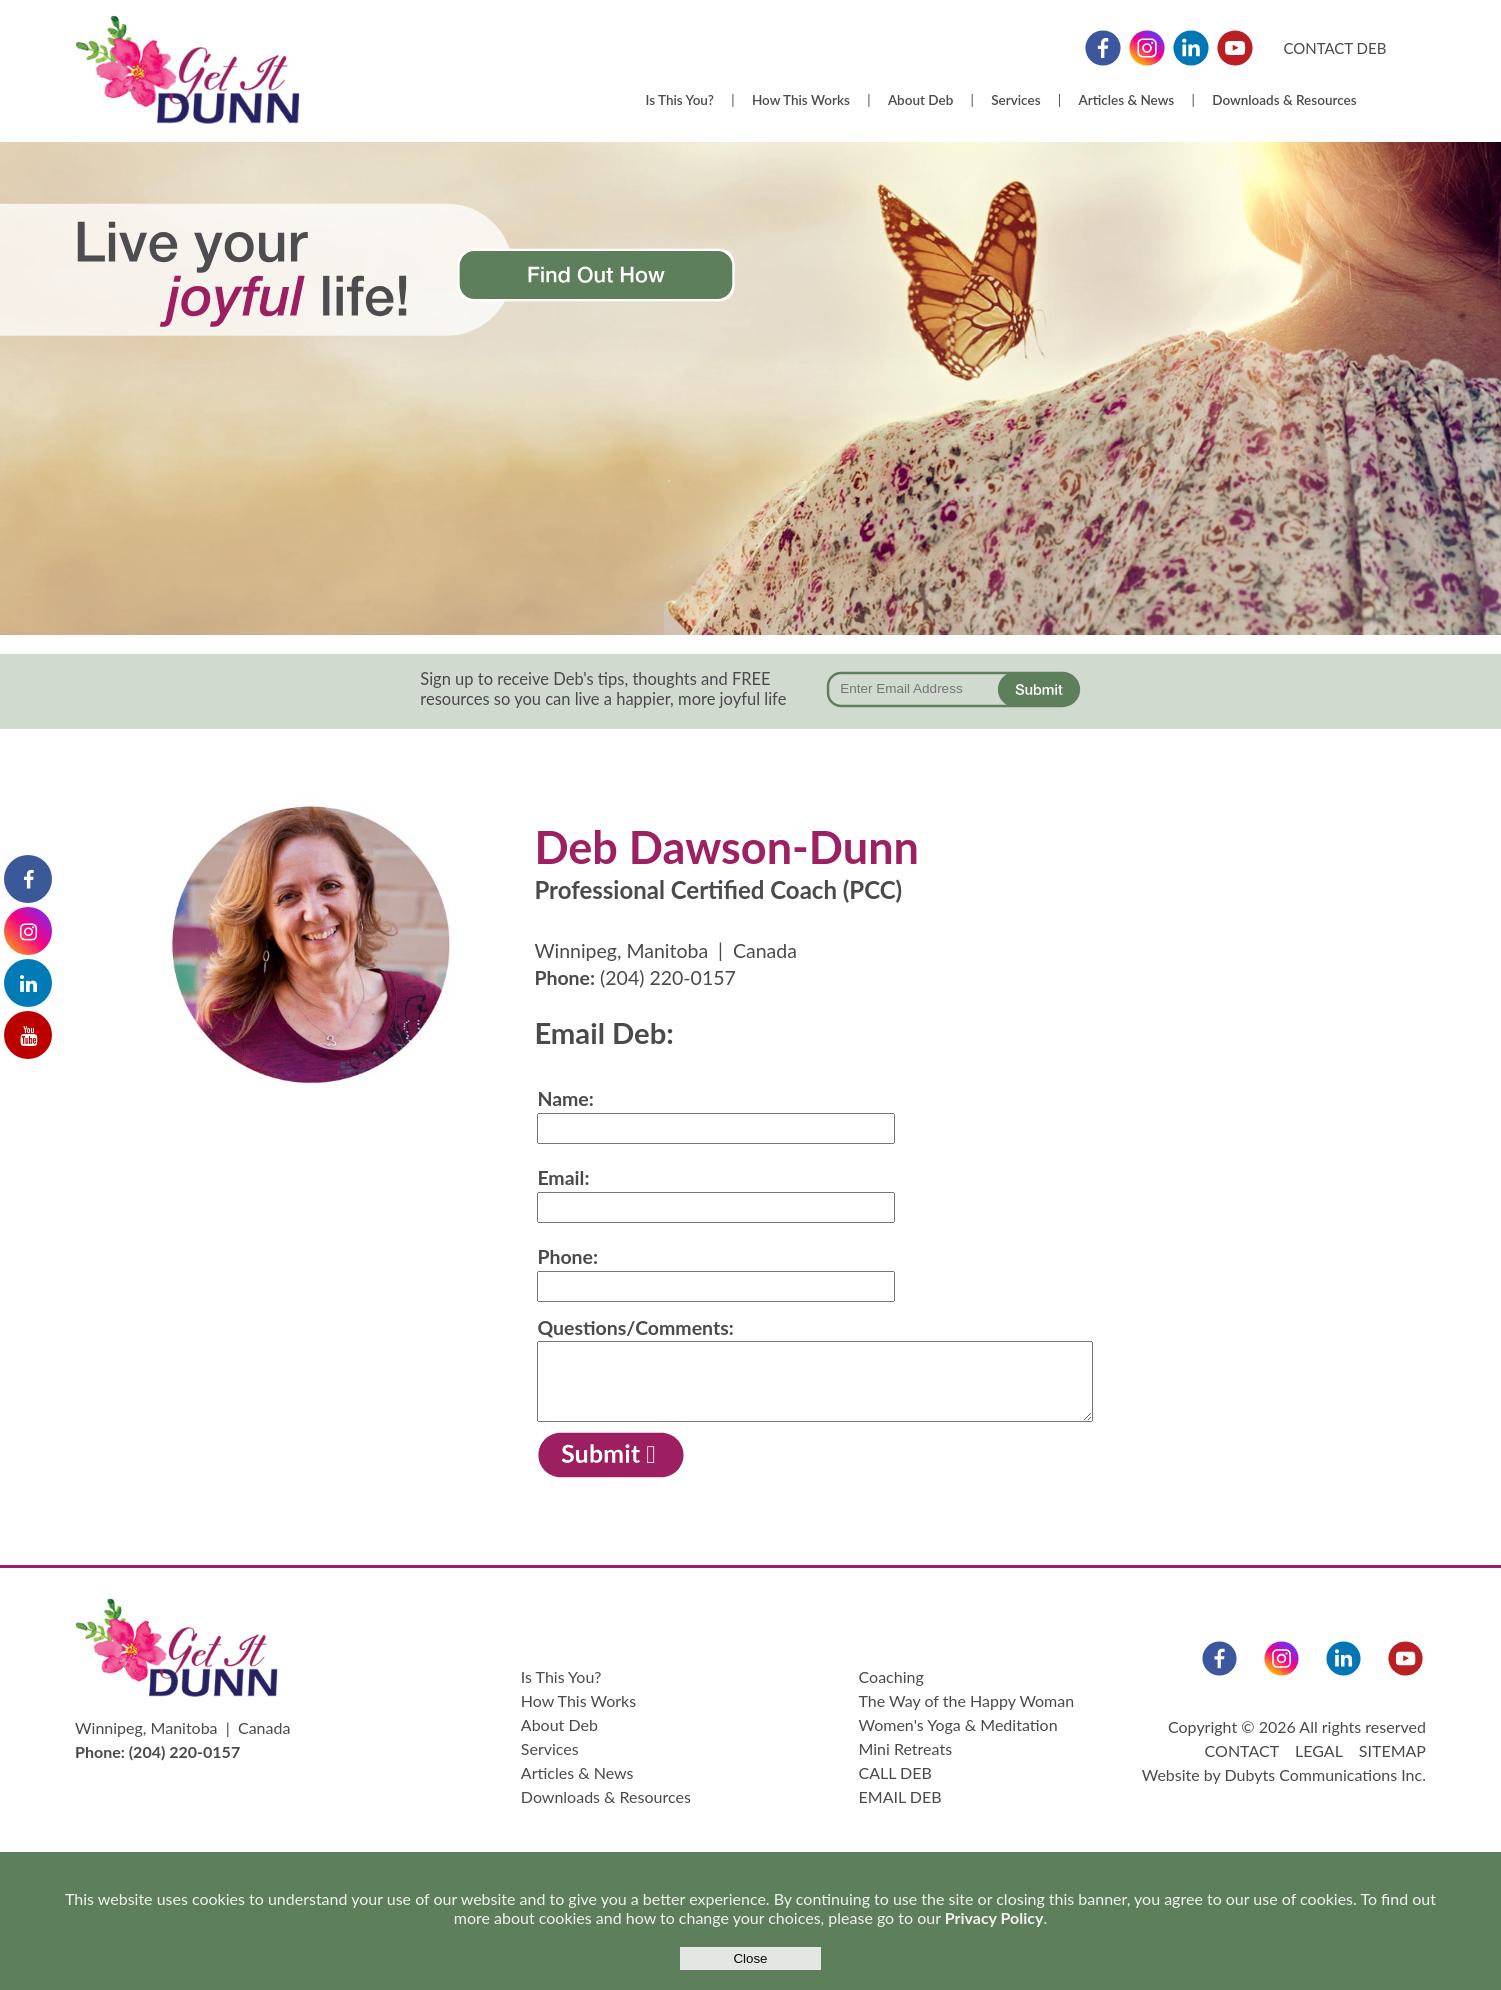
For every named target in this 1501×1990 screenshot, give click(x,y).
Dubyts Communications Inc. (1325, 1774)
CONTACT (1242, 1750)
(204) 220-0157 (668, 977)
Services (1015, 100)
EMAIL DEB (900, 1796)
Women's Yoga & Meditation (958, 1724)
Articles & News (1127, 100)
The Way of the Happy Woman (967, 1700)
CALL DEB (895, 1772)
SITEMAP (1392, 1750)
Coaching (891, 1676)
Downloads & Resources (1284, 100)
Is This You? (679, 100)
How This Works (801, 100)
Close (750, 1958)
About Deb (920, 100)
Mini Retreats (906, 1748)
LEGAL (1318, 1750)
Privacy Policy (994, 1917)
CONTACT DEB (1334, 48)
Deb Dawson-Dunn (726, 847)
